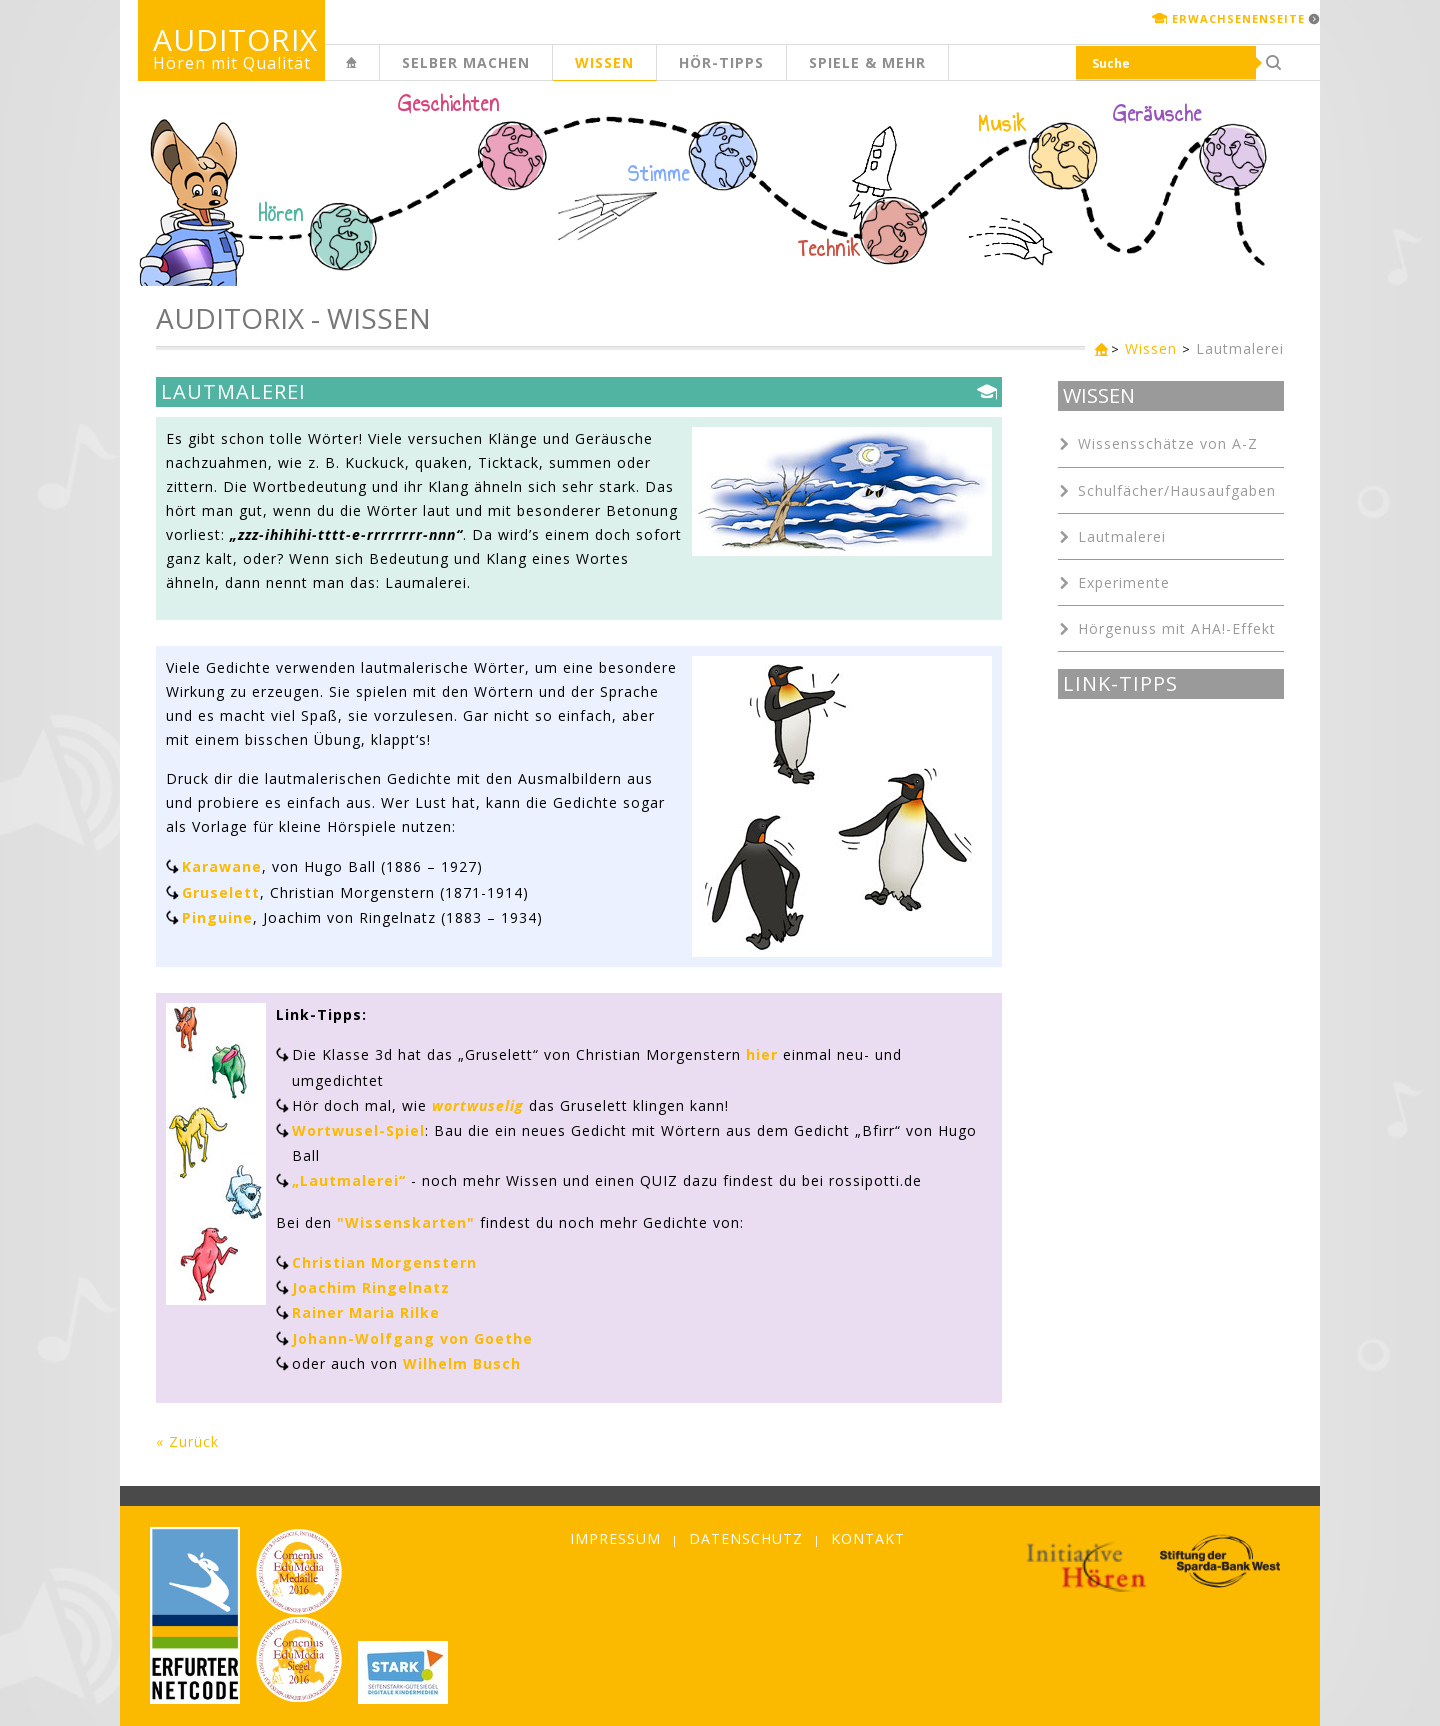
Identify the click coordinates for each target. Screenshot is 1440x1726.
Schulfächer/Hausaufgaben (1177, 490)
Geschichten (449, 106)
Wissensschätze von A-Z (1168, 443)
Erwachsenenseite (1238, 18)
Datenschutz (746, 1538)
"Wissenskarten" (406, 1222)
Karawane (222, 866)
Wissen (604, 62)
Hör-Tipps (721, 62)
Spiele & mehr (867, 62)
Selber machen (466, 62)
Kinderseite (379, 73)
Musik (1002, 124)
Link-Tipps (1120, 684)
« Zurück (187, 1441)
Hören (281, 214)
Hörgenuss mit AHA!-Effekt (1177, 628)
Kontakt (868, 1538)
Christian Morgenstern (384, 1262)
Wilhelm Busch (462, 1363)
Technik (829, 249)
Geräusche (1157, 114)
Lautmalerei (1240, 348)
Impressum (615, 1538)
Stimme (659, 174)
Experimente (1124, 582)
